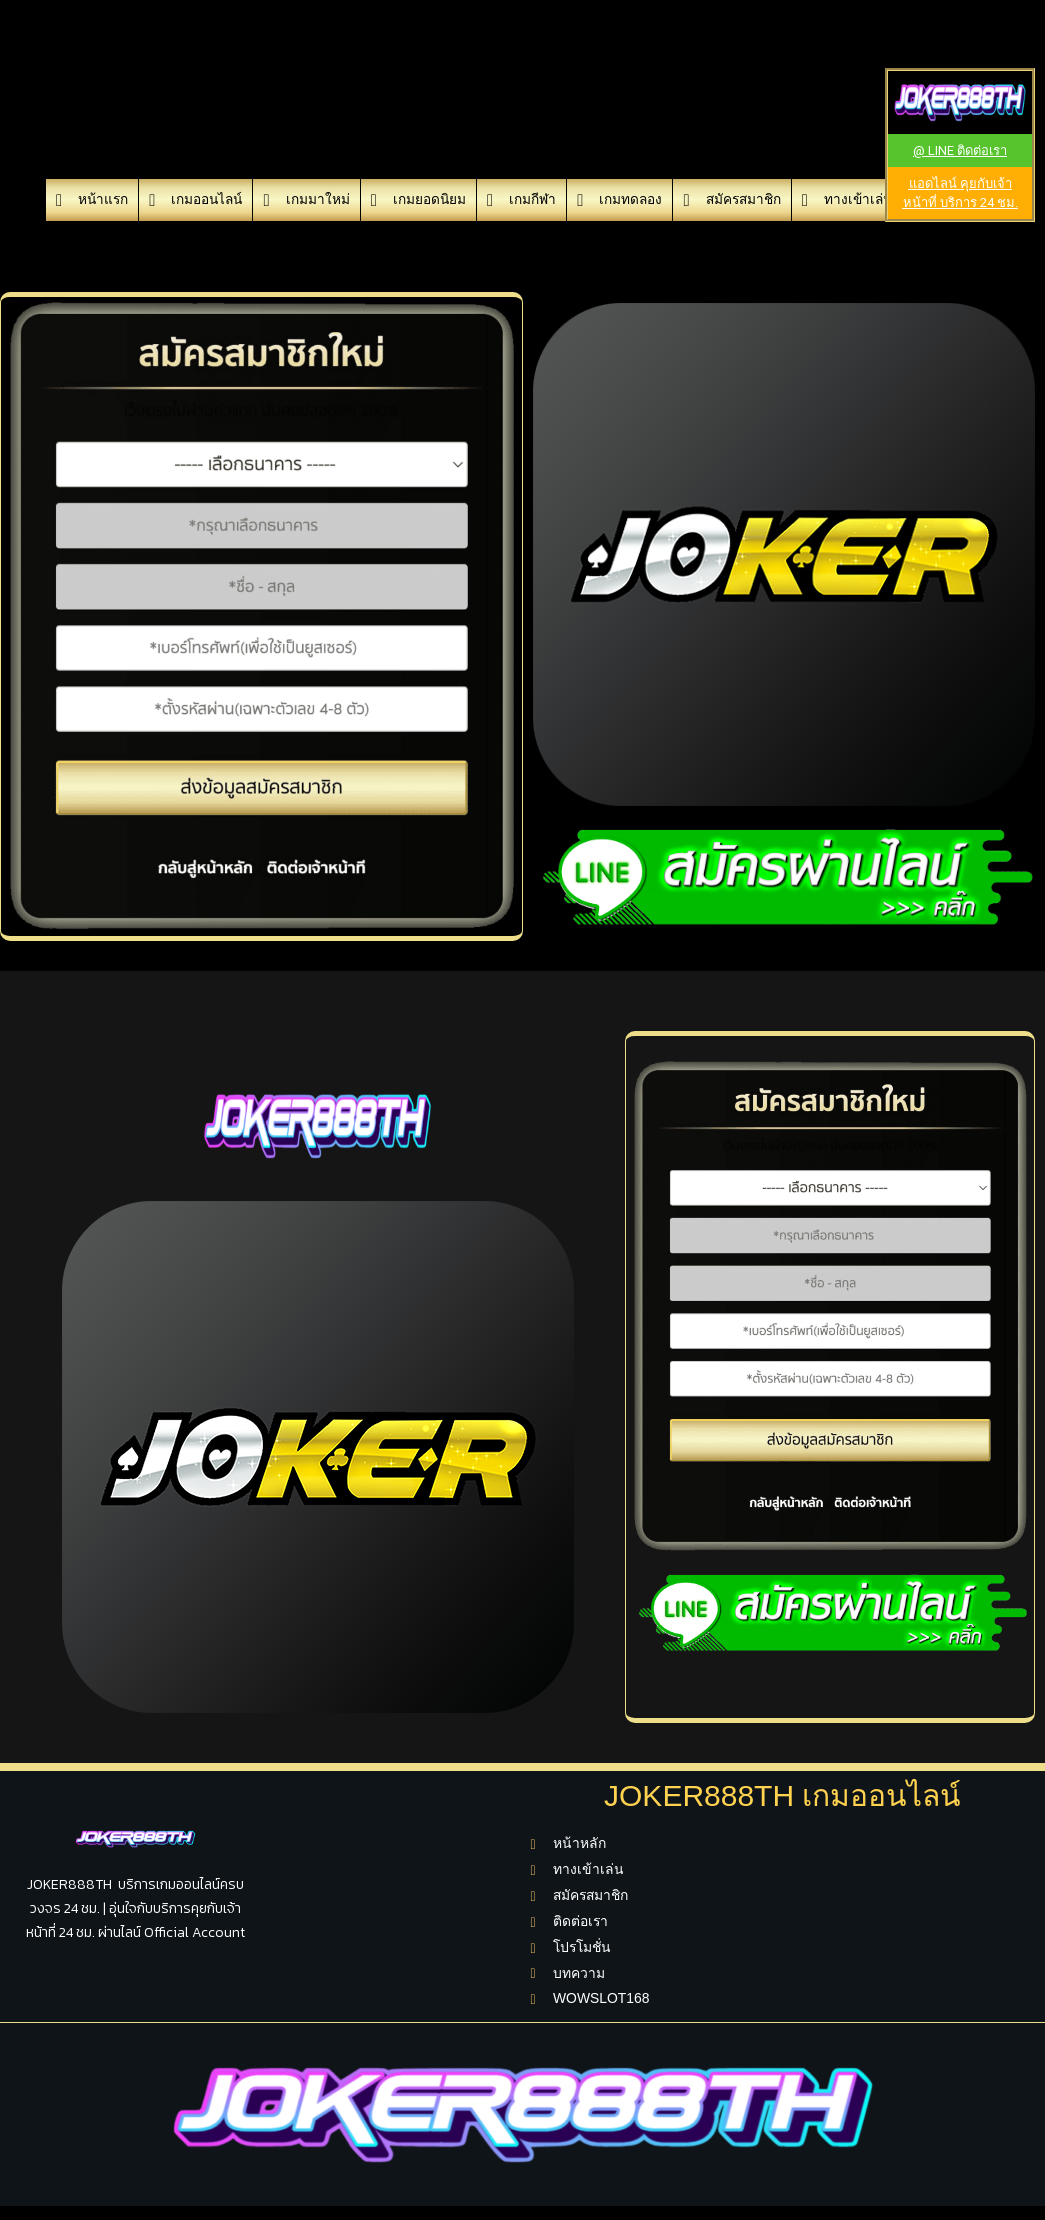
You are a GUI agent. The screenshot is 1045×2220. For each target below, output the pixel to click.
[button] (960, 150)
